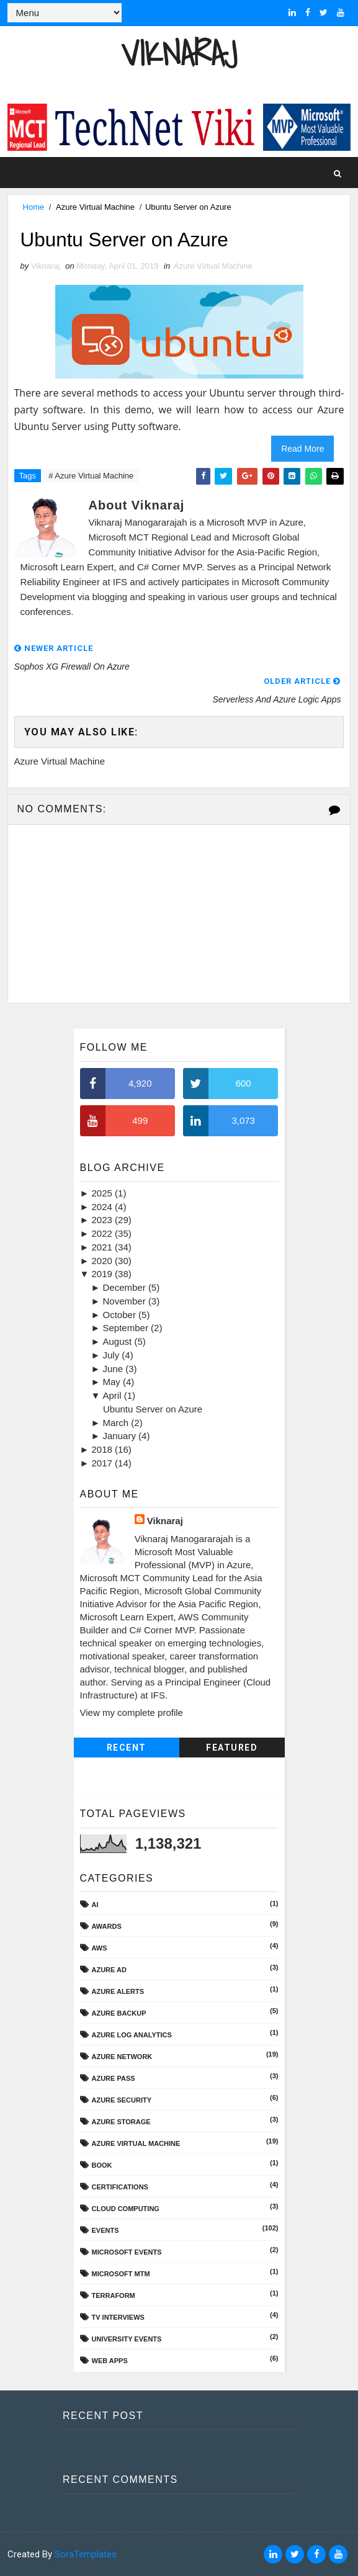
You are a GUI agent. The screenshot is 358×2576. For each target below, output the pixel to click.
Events (105, 2230)
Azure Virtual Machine (95, 207)
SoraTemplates (86, 2554)
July (112, 1355)
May (113, 1382)
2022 (103, 1234)
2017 (103, 1463)
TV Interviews (118, 2317)
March (117, 1422)
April (113, 1396)
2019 (103, 1274)
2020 (103, 1260)
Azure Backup (119, 2013)
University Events (127, 2339)
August (119, 1342)
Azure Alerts (118, 1991)
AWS (99, 1948)
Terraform (113, 2295)
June (114, 1368)
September (127, 1328)
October (121, 1314)
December (125, 1288)
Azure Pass (113, 2078)
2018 (103, 1450)
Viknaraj (179, 53)
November (125, 1301)
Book (102, 2165)
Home (34, 207)
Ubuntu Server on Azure (152, 1409)
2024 (103, 1206)
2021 (103, 1247)
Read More (302, 449)
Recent (126, 1748)
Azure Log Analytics (132, 2035)
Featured (231, 1748)
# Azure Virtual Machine (90, 475)
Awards (107, 1926)
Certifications (120, 2187)
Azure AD (109, 1969)
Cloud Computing (125, 2208)
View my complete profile (131, 1713)
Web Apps (110, 2360)
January (121, 1436)
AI (95, 1904)
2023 (103, 1220)
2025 (103, 1193)
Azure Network (122, 2056)
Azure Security (122, 2100)
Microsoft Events (127, 2252)
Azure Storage (121, 2121)
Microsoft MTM (121, 2274)
